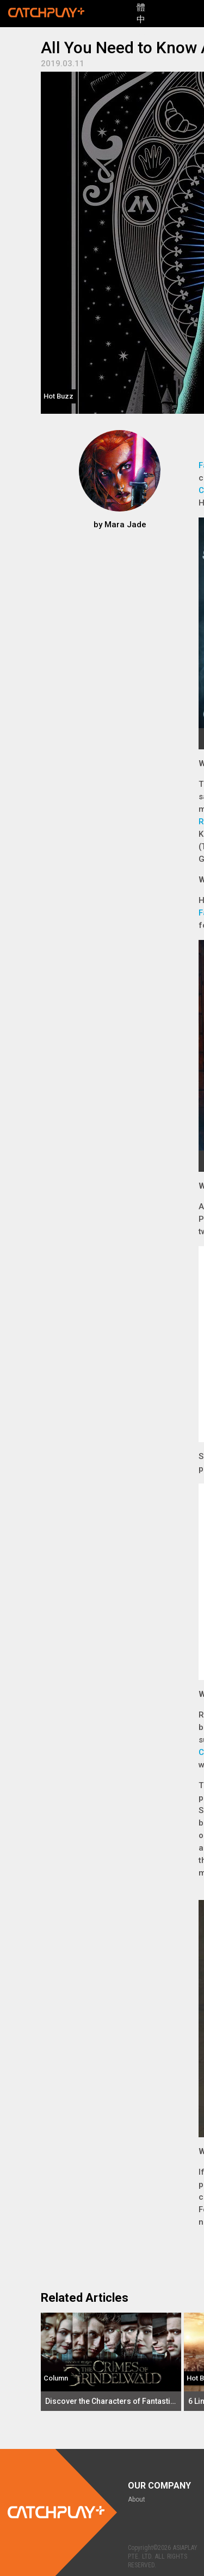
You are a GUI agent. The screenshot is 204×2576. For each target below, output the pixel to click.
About (136, 2499)
